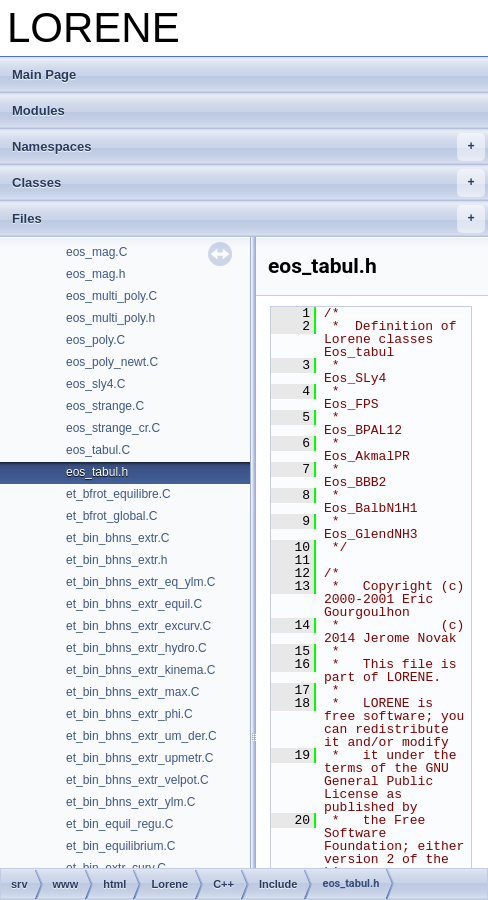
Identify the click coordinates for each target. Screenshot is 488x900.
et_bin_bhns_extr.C (117, 538)
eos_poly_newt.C (112, 362)
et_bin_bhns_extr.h (116, 560)
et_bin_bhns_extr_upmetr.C (139, 758)
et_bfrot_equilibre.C (118, 494)
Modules (38, 110)
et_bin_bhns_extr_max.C (132, 692)
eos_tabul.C (98, 450)
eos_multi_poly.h (110, 318)
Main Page (44, 74)
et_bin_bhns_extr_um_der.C (141, 736)
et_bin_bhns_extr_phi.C (129, 714)
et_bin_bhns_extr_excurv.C (138, 626)
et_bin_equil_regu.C (119, 824)
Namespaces (248, 147)
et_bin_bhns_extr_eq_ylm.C (140, 582)
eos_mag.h (95, 274)
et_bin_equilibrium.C (120, 846)
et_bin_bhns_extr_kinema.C (140, 670)
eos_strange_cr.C (113, 428)
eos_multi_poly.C (111, 296)
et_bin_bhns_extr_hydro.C (136, 648)
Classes (248, 183)
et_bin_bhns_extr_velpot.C (137, 780)
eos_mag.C (96, 252)
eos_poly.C (95, 340)
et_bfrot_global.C (111, 516)
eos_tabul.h (97, 472)
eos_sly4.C (95, 384)
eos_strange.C (105, 406)
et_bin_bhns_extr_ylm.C (130, 802)
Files (248, 219)
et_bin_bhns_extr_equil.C (134, 604)
